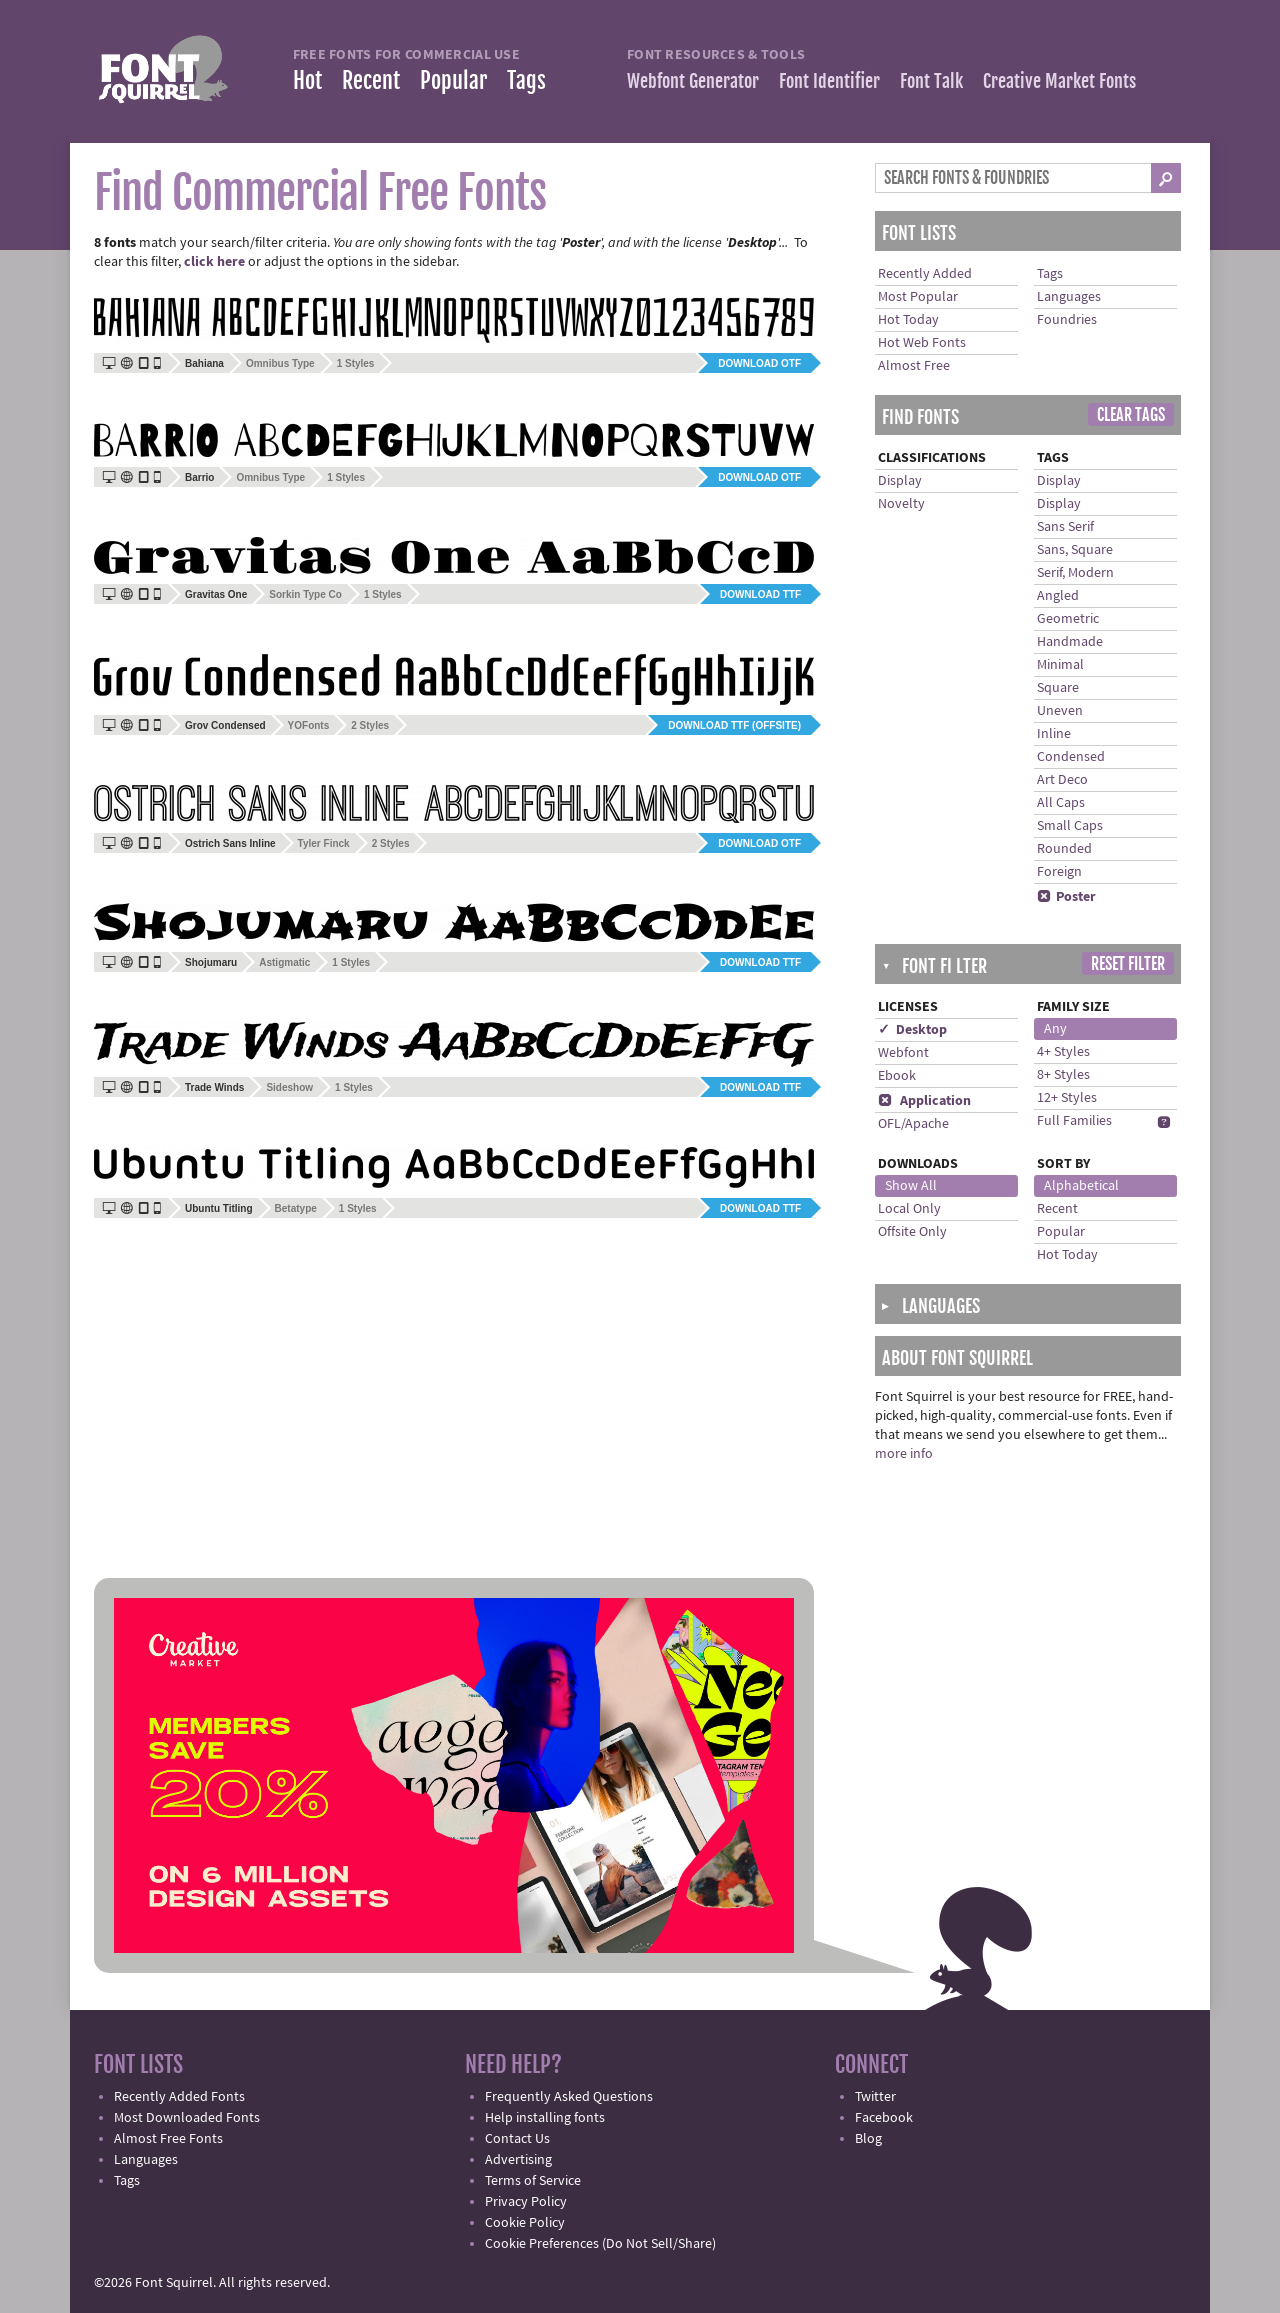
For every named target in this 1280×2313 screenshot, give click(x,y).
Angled (1058, 596)
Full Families (1074, 1121)
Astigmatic (284, 962)
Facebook (884, 2118)
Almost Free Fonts (168, 2139)
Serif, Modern (1075, 573)
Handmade (1070, 642)
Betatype (296, 1208)
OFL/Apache (913, 1124)
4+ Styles (1063, 1052)
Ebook (897, 1076)
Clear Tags (1131, 415)
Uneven (1060, 711)
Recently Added (925, 274)
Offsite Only (912, 1232)
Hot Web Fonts (922, 343)
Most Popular (918, 297)
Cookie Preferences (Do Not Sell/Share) (600, 2244)
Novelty (901, 504)
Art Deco (1062, 780)
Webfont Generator (693, 81)
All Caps (1061, 803)
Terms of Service (533, 2181)
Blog (868, 2139)
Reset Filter (1128, 964)
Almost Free (914, 366)
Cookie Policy (525, 2223)
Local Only (909, 1209)
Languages (1069, 297)
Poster (1066, 897)
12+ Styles (1067, 1098)
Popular (453, 80)
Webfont (903, 1053)
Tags (526, 80)
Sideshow (289, 1087)
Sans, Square (1075, 550)
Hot (307, 80)
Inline (1054, 734)
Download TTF (760, 594)
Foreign (1059, 872)
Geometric (1068, 619)
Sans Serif (1065, 527)
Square (1058, 688)
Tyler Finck (324, 843)
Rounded (1064, 849)
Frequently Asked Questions (569, 2097)
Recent (371, 80)
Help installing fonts (545, 2118)
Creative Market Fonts (1059, 81)
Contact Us (517, 2139)
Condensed (1071, 757)
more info (904, 1454)
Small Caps (1070, 826)
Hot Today (908, 320)
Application (924, 1101)
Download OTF (759, 363)
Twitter (875, 2097)
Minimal (1060, 665)
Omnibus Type (280, 363)
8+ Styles (1063, 1075)
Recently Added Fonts (179, 2097)
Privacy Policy (526, 2202)
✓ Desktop (912, 1030)
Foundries (1067, 320)
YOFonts (309, 725)
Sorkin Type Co (305, 594)
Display (900, 481)
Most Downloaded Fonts (187, 2118)
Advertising (518, 2160)
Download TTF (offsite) (734, 725)
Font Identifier (829, 81)
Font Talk (931, 81)
